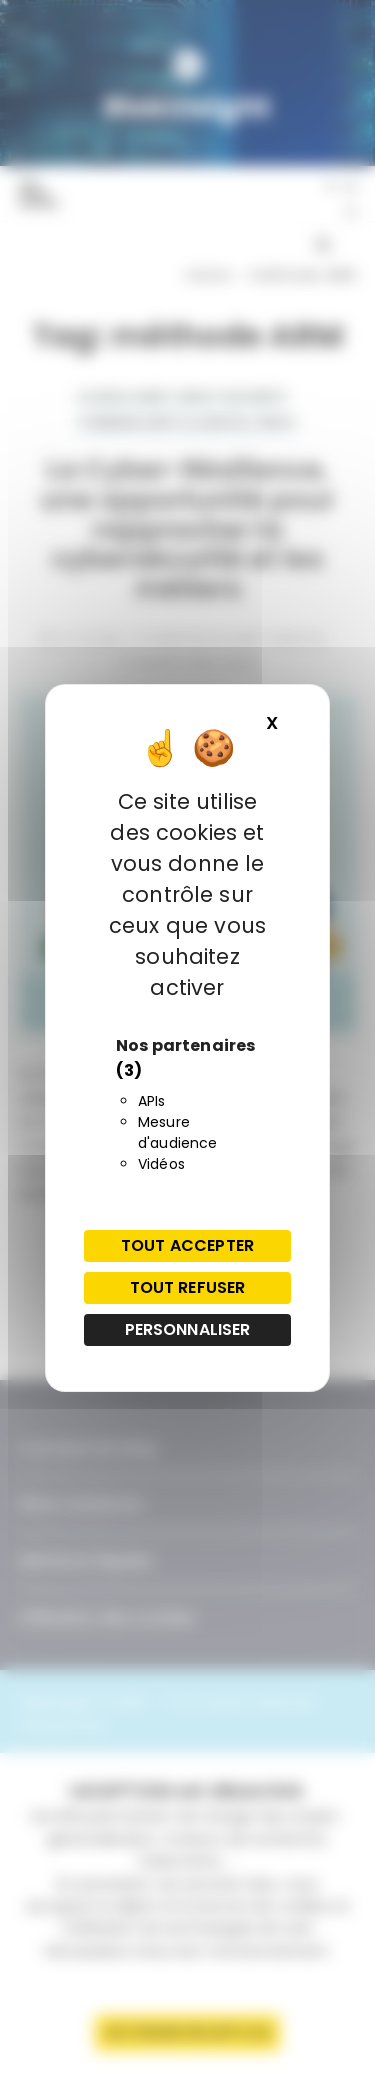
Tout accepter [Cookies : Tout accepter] (187, 1245)
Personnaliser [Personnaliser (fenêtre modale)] (188, 1329)
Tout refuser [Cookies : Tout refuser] (188, 1287)
